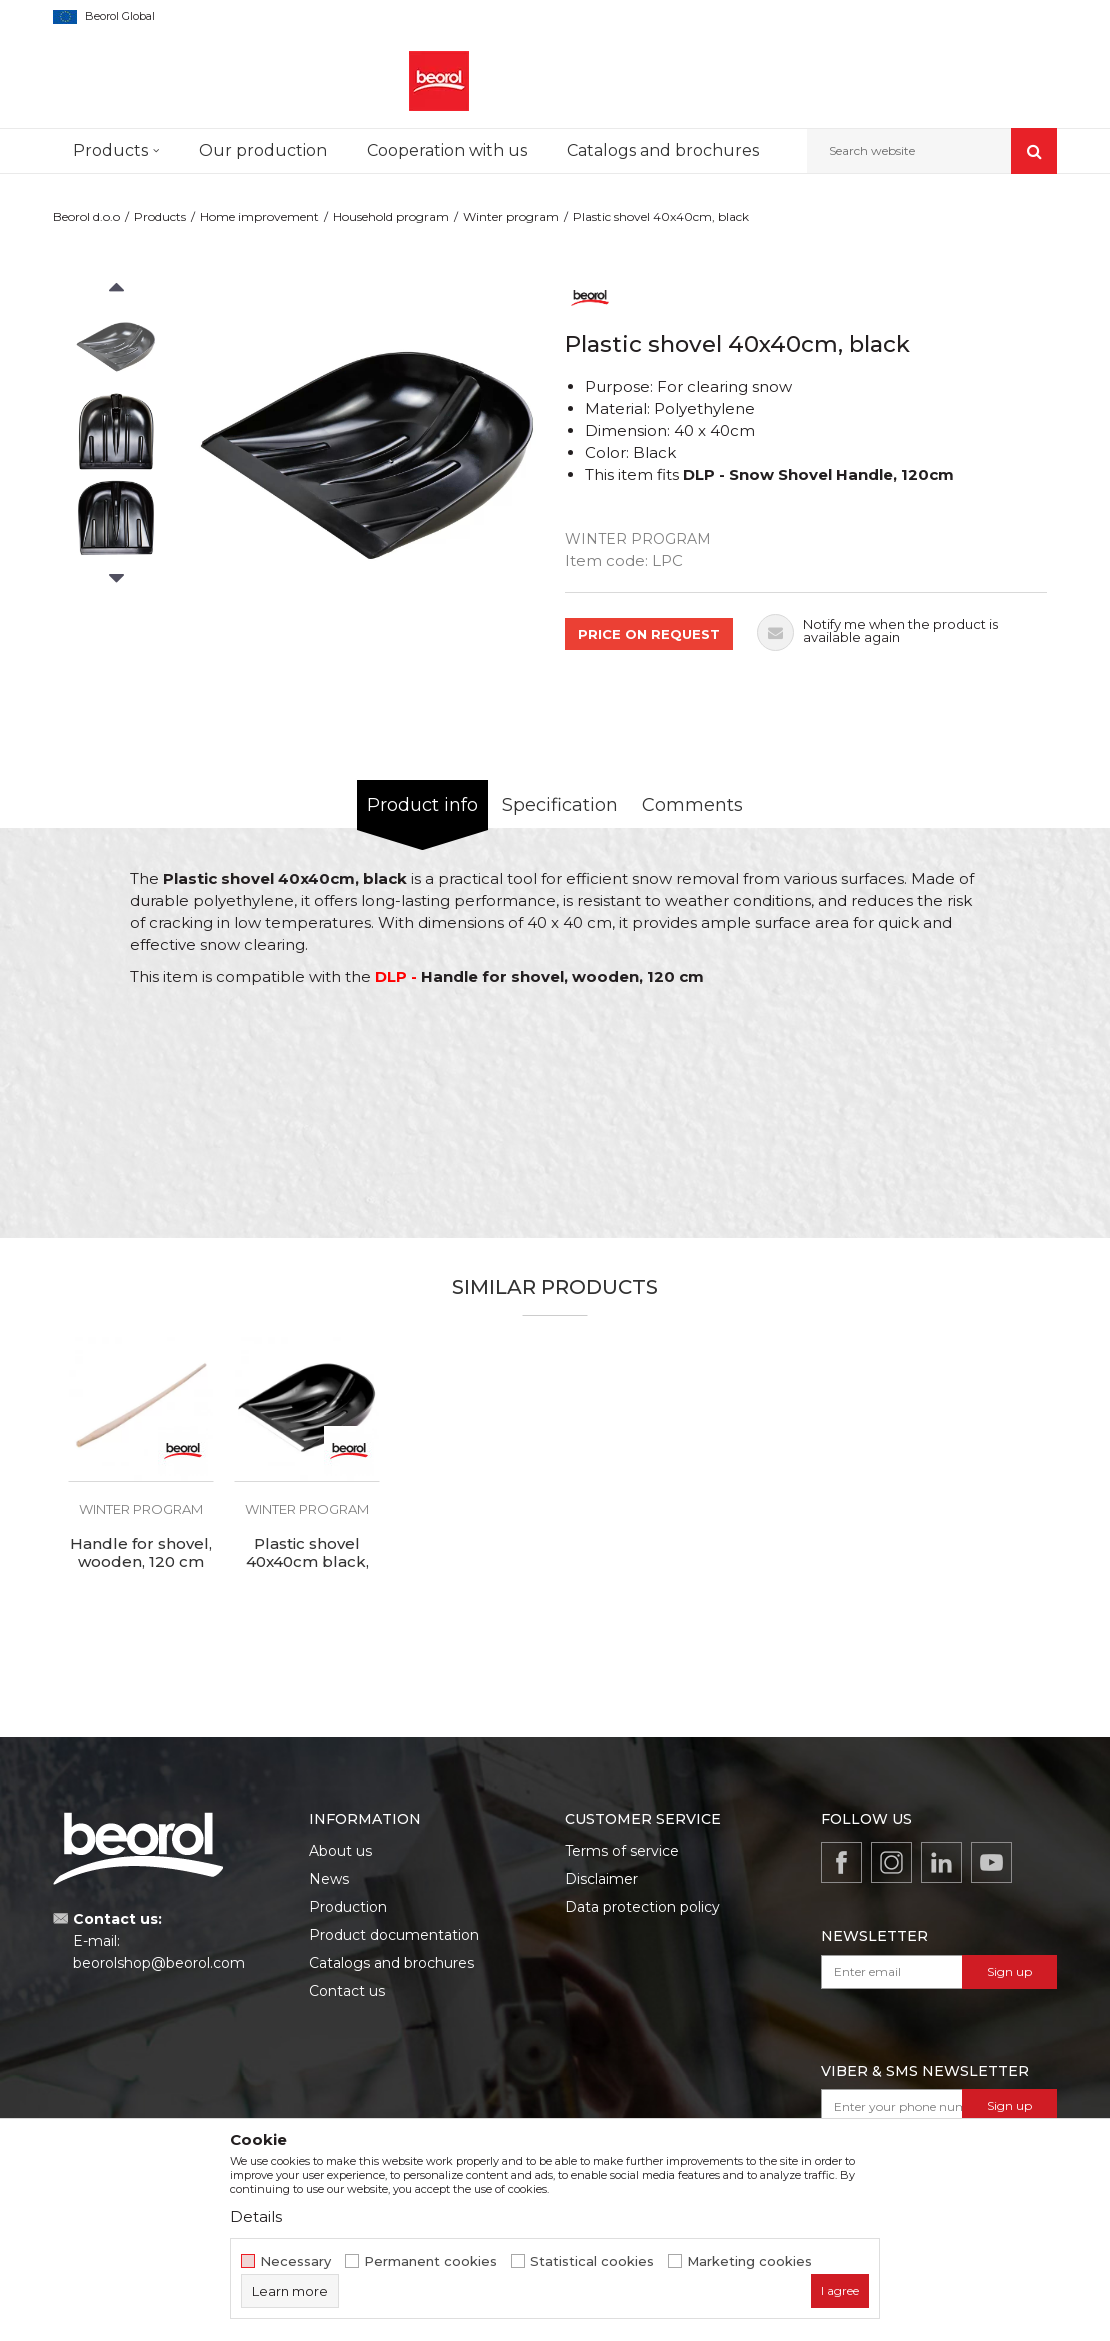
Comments (692, 805)
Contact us (347, 1991)
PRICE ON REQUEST (649, 634)
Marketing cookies (749, 2261)
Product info (422, 805)
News (329, 1879)
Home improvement (259, 216)
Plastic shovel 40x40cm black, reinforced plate (307, 1562)
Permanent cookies (430, 2261)
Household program (391, 216)
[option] (116, 346)
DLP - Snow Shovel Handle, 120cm (818, 474)
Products (160, 216)
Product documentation (394, 1935)
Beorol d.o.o (86, 216)
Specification (560, 805)
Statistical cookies (592, 2261)
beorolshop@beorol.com (159, 1963)
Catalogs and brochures (391, 1963)
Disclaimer (601, 1879)
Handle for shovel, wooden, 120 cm (141, 1553)
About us (340, 1851)
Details (256, 2216)
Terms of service (622, 1851)
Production (348, 1907)
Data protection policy (642, 1907)
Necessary (295, 2261)
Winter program (511, 216)
